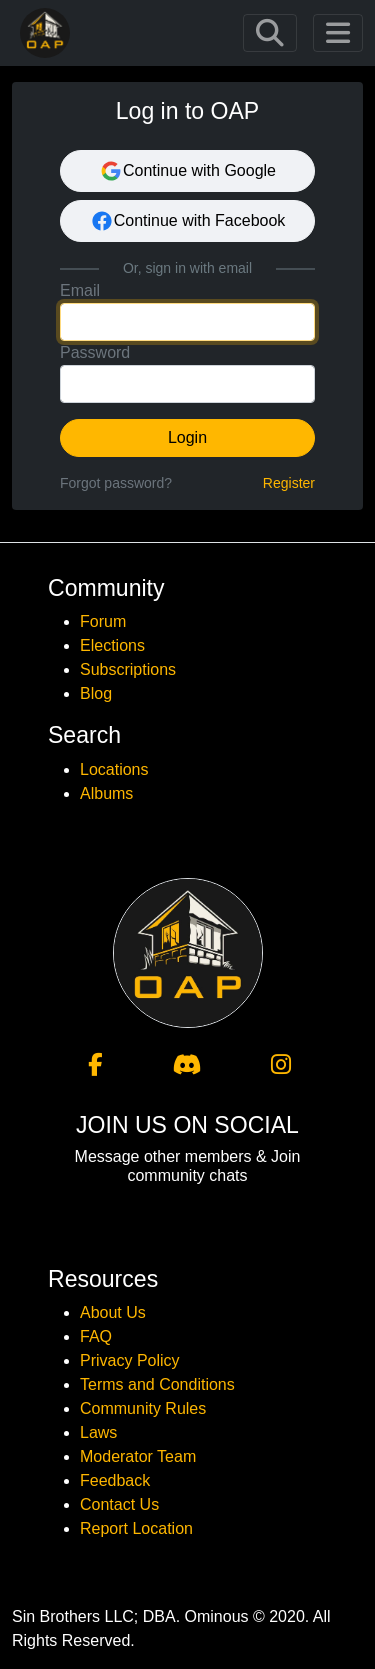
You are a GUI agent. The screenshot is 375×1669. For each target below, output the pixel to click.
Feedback (115, 1480)
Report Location (136, 1528)
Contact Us (119, 1504)
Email (80, 290)
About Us (113, 1312)
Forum (103, 621)
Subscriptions (128, 669)
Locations (114, 769)
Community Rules (143, 1408)
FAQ (96, 1336)
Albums (106, 793)
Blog (96, 693)
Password (95, 352)
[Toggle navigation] (270, 33)
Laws (98, 1432)
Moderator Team (138, 1456)
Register (289, 483)
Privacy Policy (130, 1360)
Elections (112, 645)
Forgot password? (116, 483)
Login (187, 437)
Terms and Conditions (157, 1384)
